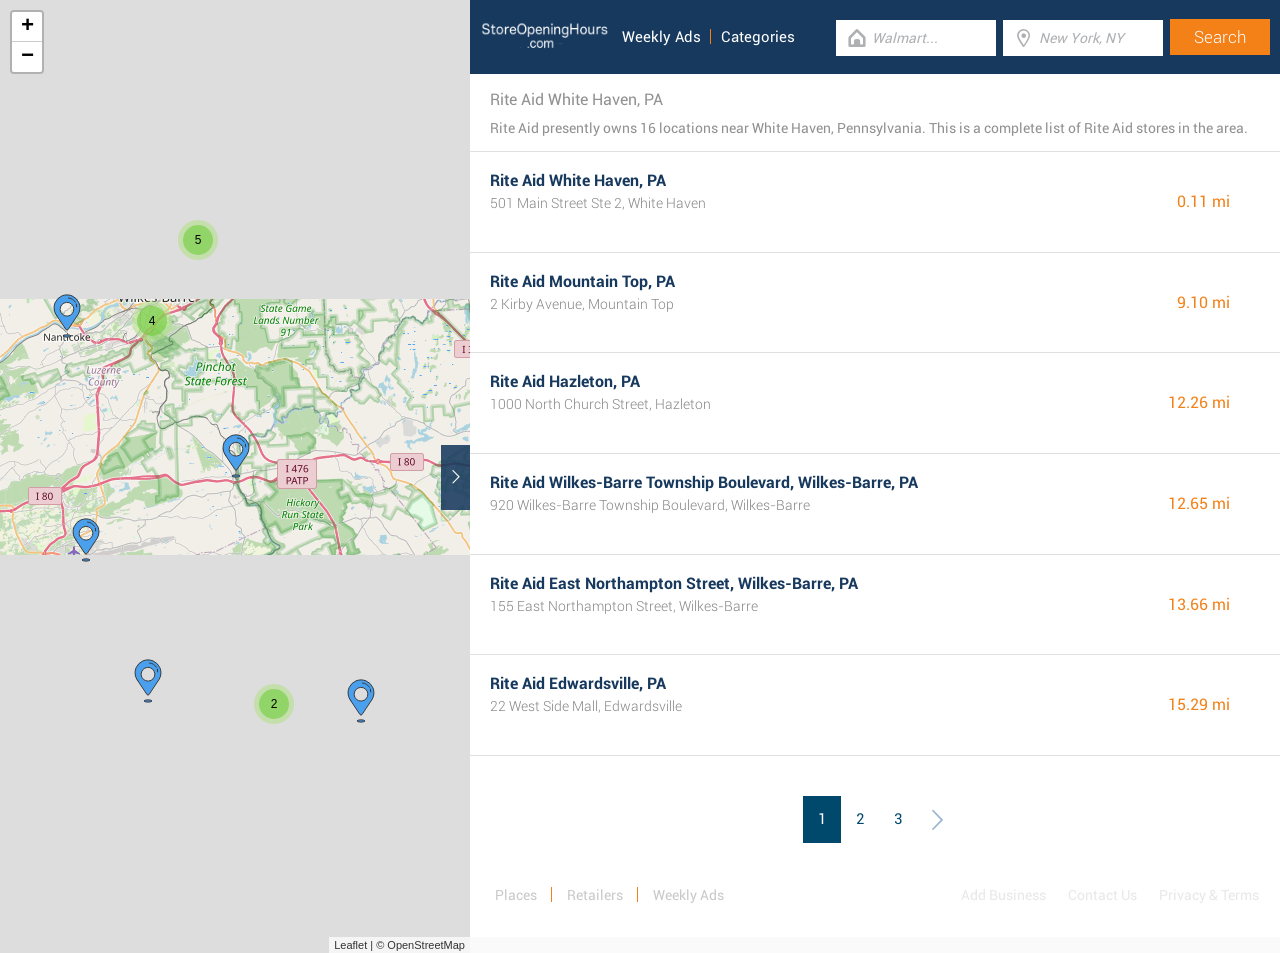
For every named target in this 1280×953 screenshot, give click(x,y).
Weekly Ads (661, 37)
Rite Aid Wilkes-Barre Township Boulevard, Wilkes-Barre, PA (704, 482)
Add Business (1003, 895)
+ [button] (27, 27)
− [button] (27, 57)
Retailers (595, 895)
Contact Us (1102, 895)
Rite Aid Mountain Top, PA (582, 281)
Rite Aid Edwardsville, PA (578, 683)
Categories (758, 37)
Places (516, 895)
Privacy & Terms (1209, 895)
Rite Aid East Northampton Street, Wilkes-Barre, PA (674, 583)
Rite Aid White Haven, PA (578, 180)
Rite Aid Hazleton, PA (565, 381)
